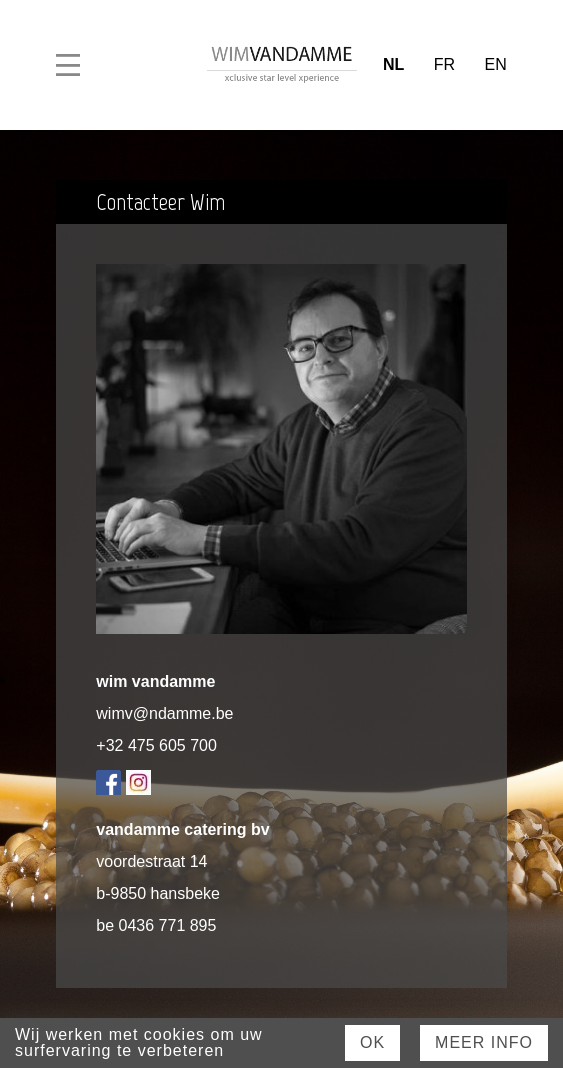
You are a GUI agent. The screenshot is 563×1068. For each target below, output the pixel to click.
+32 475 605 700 (156, 745)
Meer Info (484, 1042)
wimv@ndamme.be (164, 713)
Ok (372, 1042)
